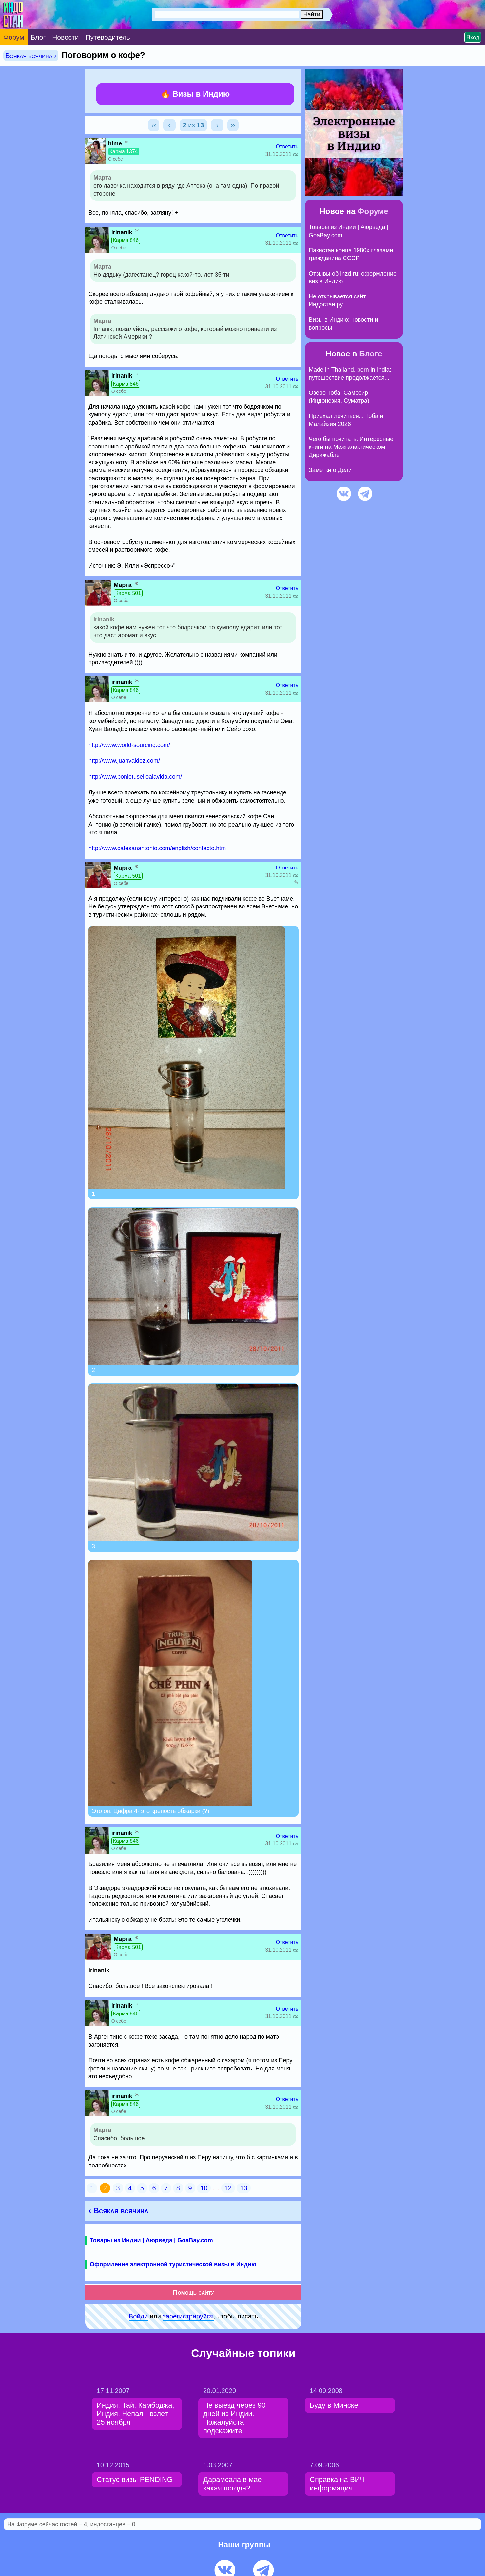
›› (233, 125)
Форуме (373, 211)
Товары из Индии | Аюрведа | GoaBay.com (151, 2240)
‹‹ (153, 125)
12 (228, 2188)
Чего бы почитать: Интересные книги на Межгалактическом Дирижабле (351, 447)
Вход (472, 37)
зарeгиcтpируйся (188, 2316)
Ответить (287, 146)
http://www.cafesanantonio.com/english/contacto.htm (157, 848)
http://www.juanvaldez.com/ (124, 760)
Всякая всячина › (30, 55)
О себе (115, 159)
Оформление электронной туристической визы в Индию (173, 2264)
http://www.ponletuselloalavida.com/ (135, 776)
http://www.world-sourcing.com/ (129, 745)
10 (203, 2188)
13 (243, 2188)
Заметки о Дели (330, 470)
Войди (138, 2316)
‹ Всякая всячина (118, 2210)
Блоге (370, 353)
